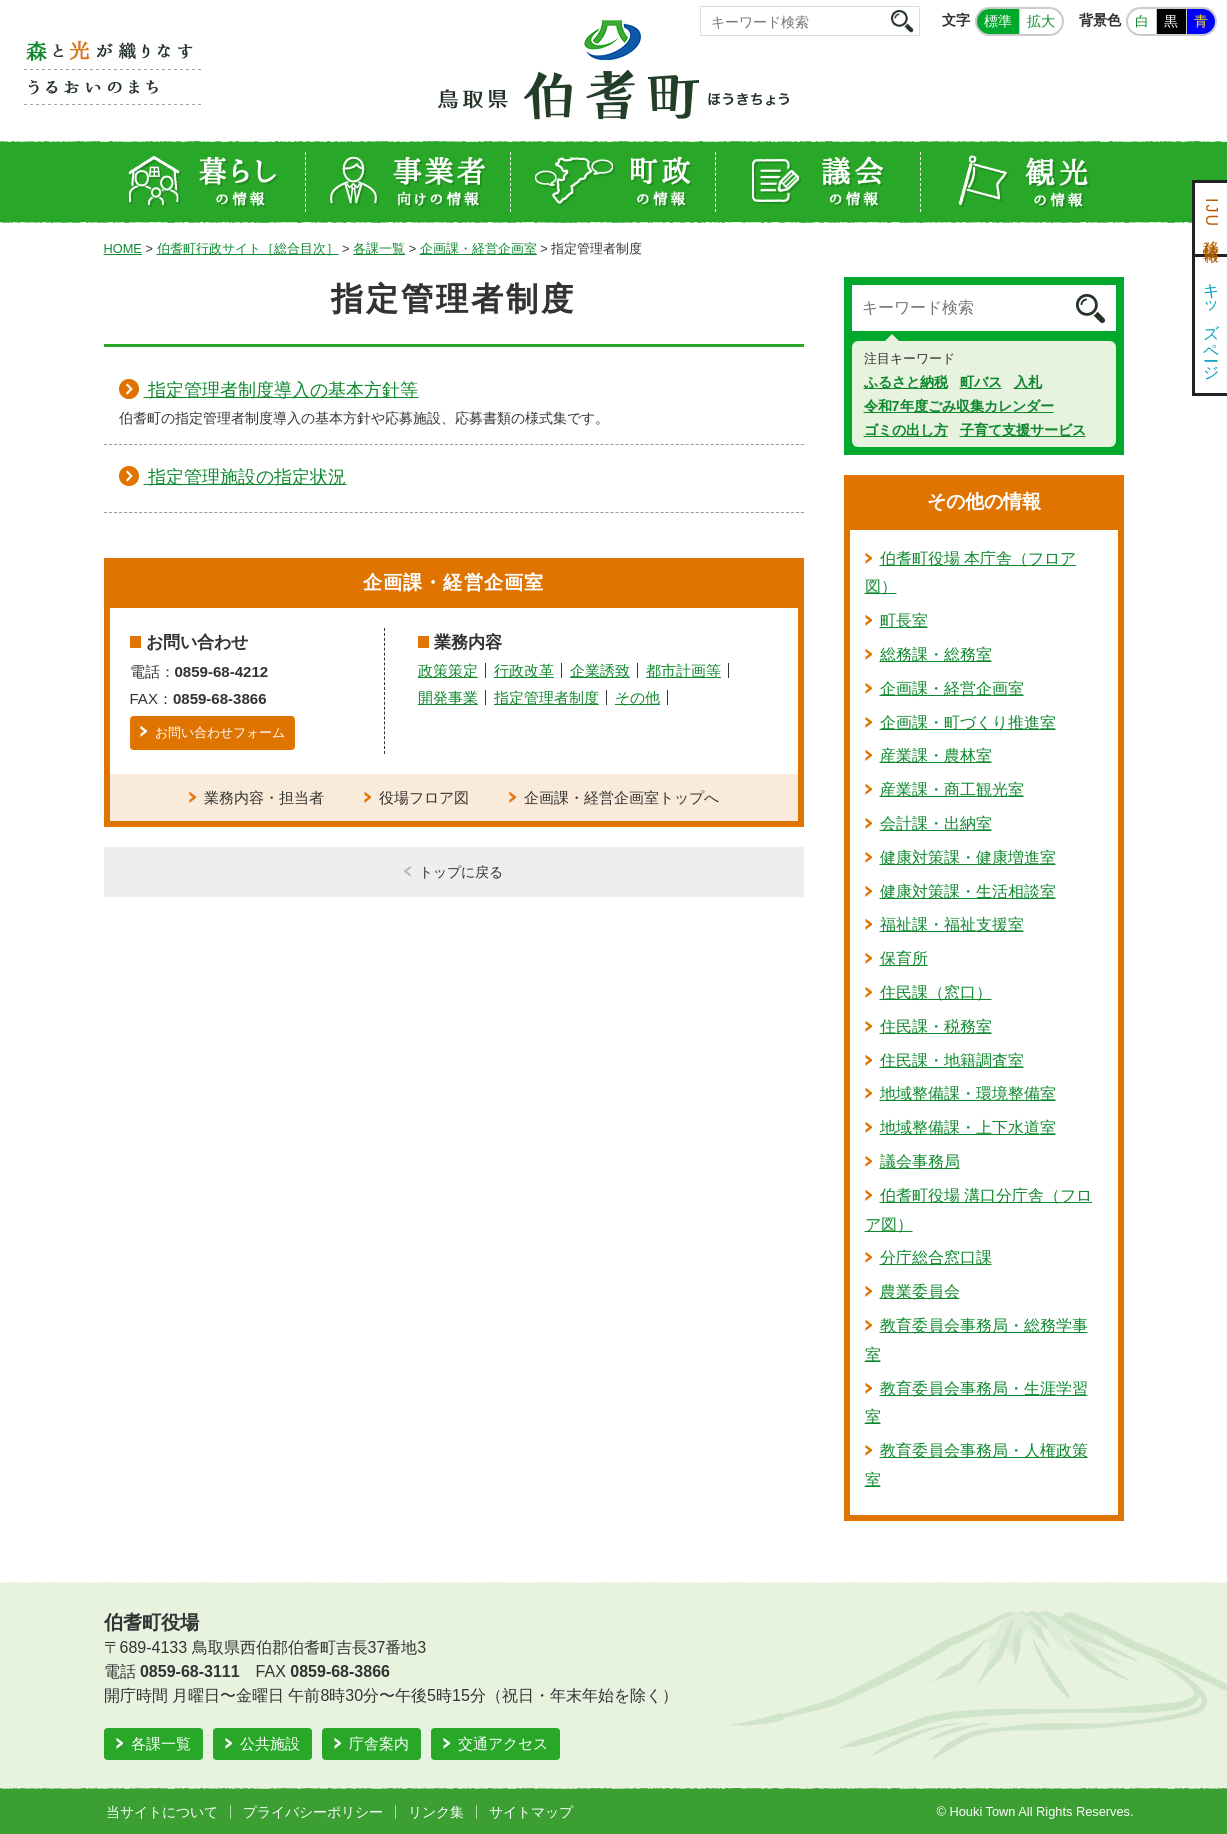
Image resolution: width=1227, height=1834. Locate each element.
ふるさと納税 (906, 382)
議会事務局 (920, 1161)
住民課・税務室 (936, 1026)
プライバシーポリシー (313, 1812)
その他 (637, 697)
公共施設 (270, 1743)
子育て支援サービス (1023, 430)
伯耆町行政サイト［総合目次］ (248, 248)
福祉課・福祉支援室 (952, 924)
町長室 (904, 620)
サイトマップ (531, 1812)
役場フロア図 (424, 797)
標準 (998, 21)
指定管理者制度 (546, 697)
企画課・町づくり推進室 (968, 722)
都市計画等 (683, 670)
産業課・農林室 (936, 755)
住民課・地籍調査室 (952, 1060)
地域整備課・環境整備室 (968, 1093)
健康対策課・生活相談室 (968, 891)
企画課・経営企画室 (478, 248)
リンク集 (436, 1812)
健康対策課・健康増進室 (968, 857)
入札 (1028, 382)
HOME (123, 248)
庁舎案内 (379, 1743)
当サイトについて (162, 1812)
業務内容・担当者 (264, 797)
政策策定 (448, 670)
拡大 (1041, 21)
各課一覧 (379, 248)
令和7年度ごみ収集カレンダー (959, 406)
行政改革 (524, 670)
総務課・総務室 (936, 654)
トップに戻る (461, 872)
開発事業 (448, 697)
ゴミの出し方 (906, 430)
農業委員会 (920, 1291)
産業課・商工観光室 (952, 789)
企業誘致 (600, 670)
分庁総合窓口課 (936, 1257)
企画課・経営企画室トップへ (621, 797)
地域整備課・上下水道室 (968, 1127)
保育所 (904, 958)
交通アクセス (503, 1743)
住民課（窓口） (936, 992)
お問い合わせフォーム (220, 732)
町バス (981, 382)
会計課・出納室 (936, 823)
